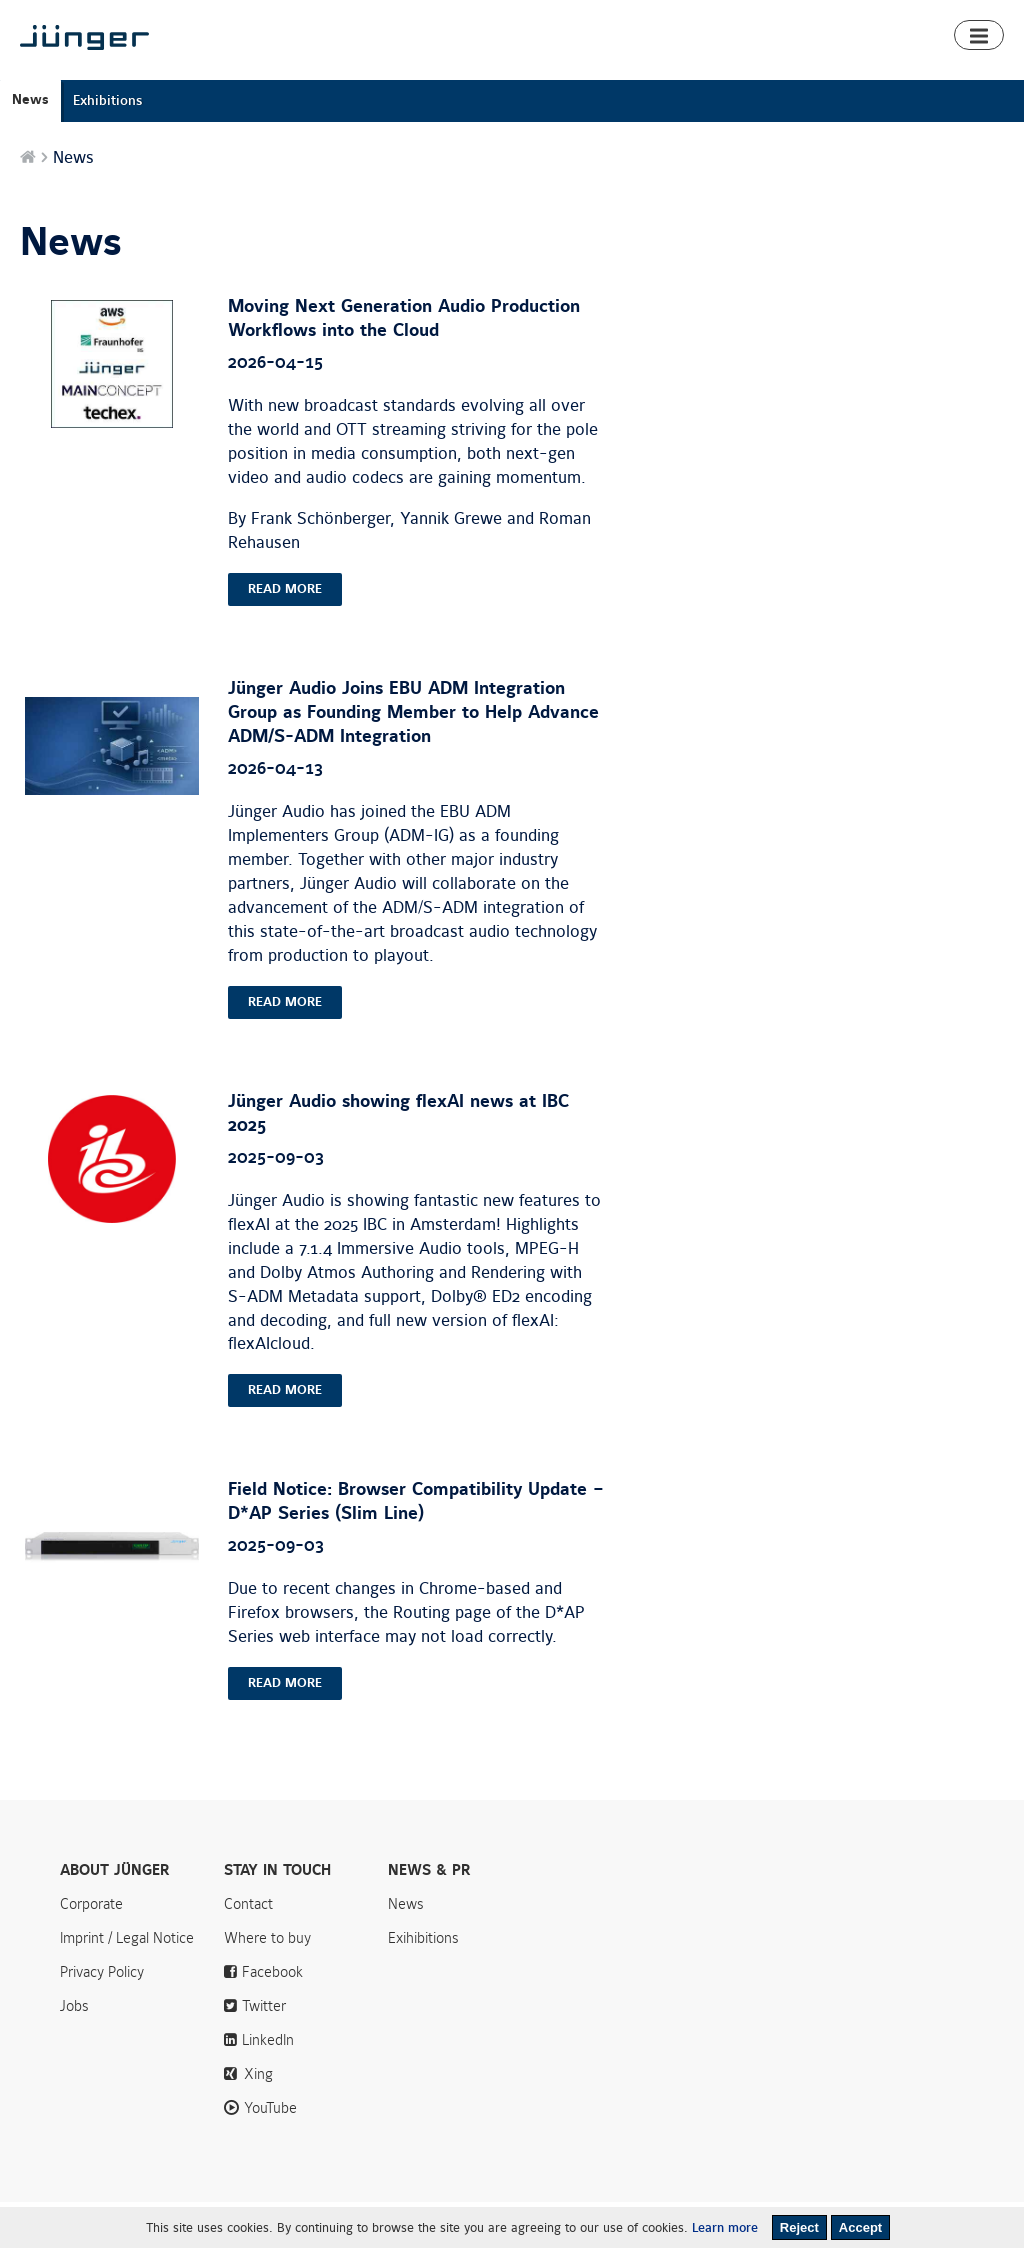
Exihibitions (423, 1984)
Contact (919, 17)
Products (458, 72)
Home (389, 72)
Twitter (264, 2052)
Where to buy (928, 72)
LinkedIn (268, 2086)
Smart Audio (550, 72)
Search (993, 17)
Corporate (91, 1950)
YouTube (270, 2154)
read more (285, 635)
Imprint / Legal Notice (127, 1984)
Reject (799, 2227)
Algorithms (650, 72)
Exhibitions (107, 146)
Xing (258, 2120)
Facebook (272, 2018)
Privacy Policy (102, 2018)
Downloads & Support (784, 72)
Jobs (74, 2052)
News (782, 17)
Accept (860, 2227)
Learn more (725, 2228)
